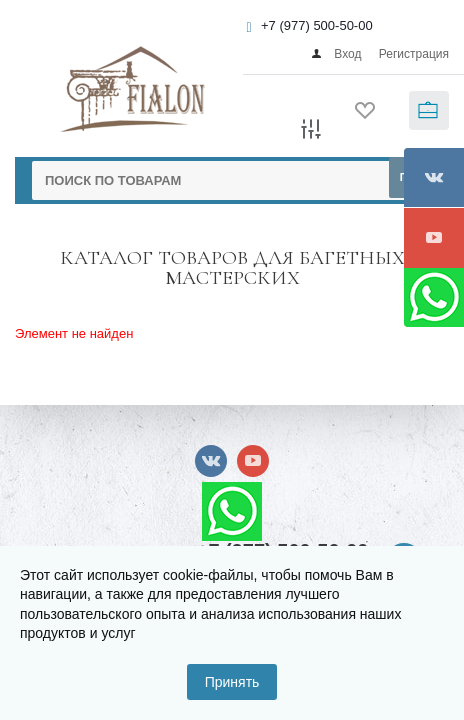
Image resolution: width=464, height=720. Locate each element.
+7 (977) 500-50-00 (317, 25)
